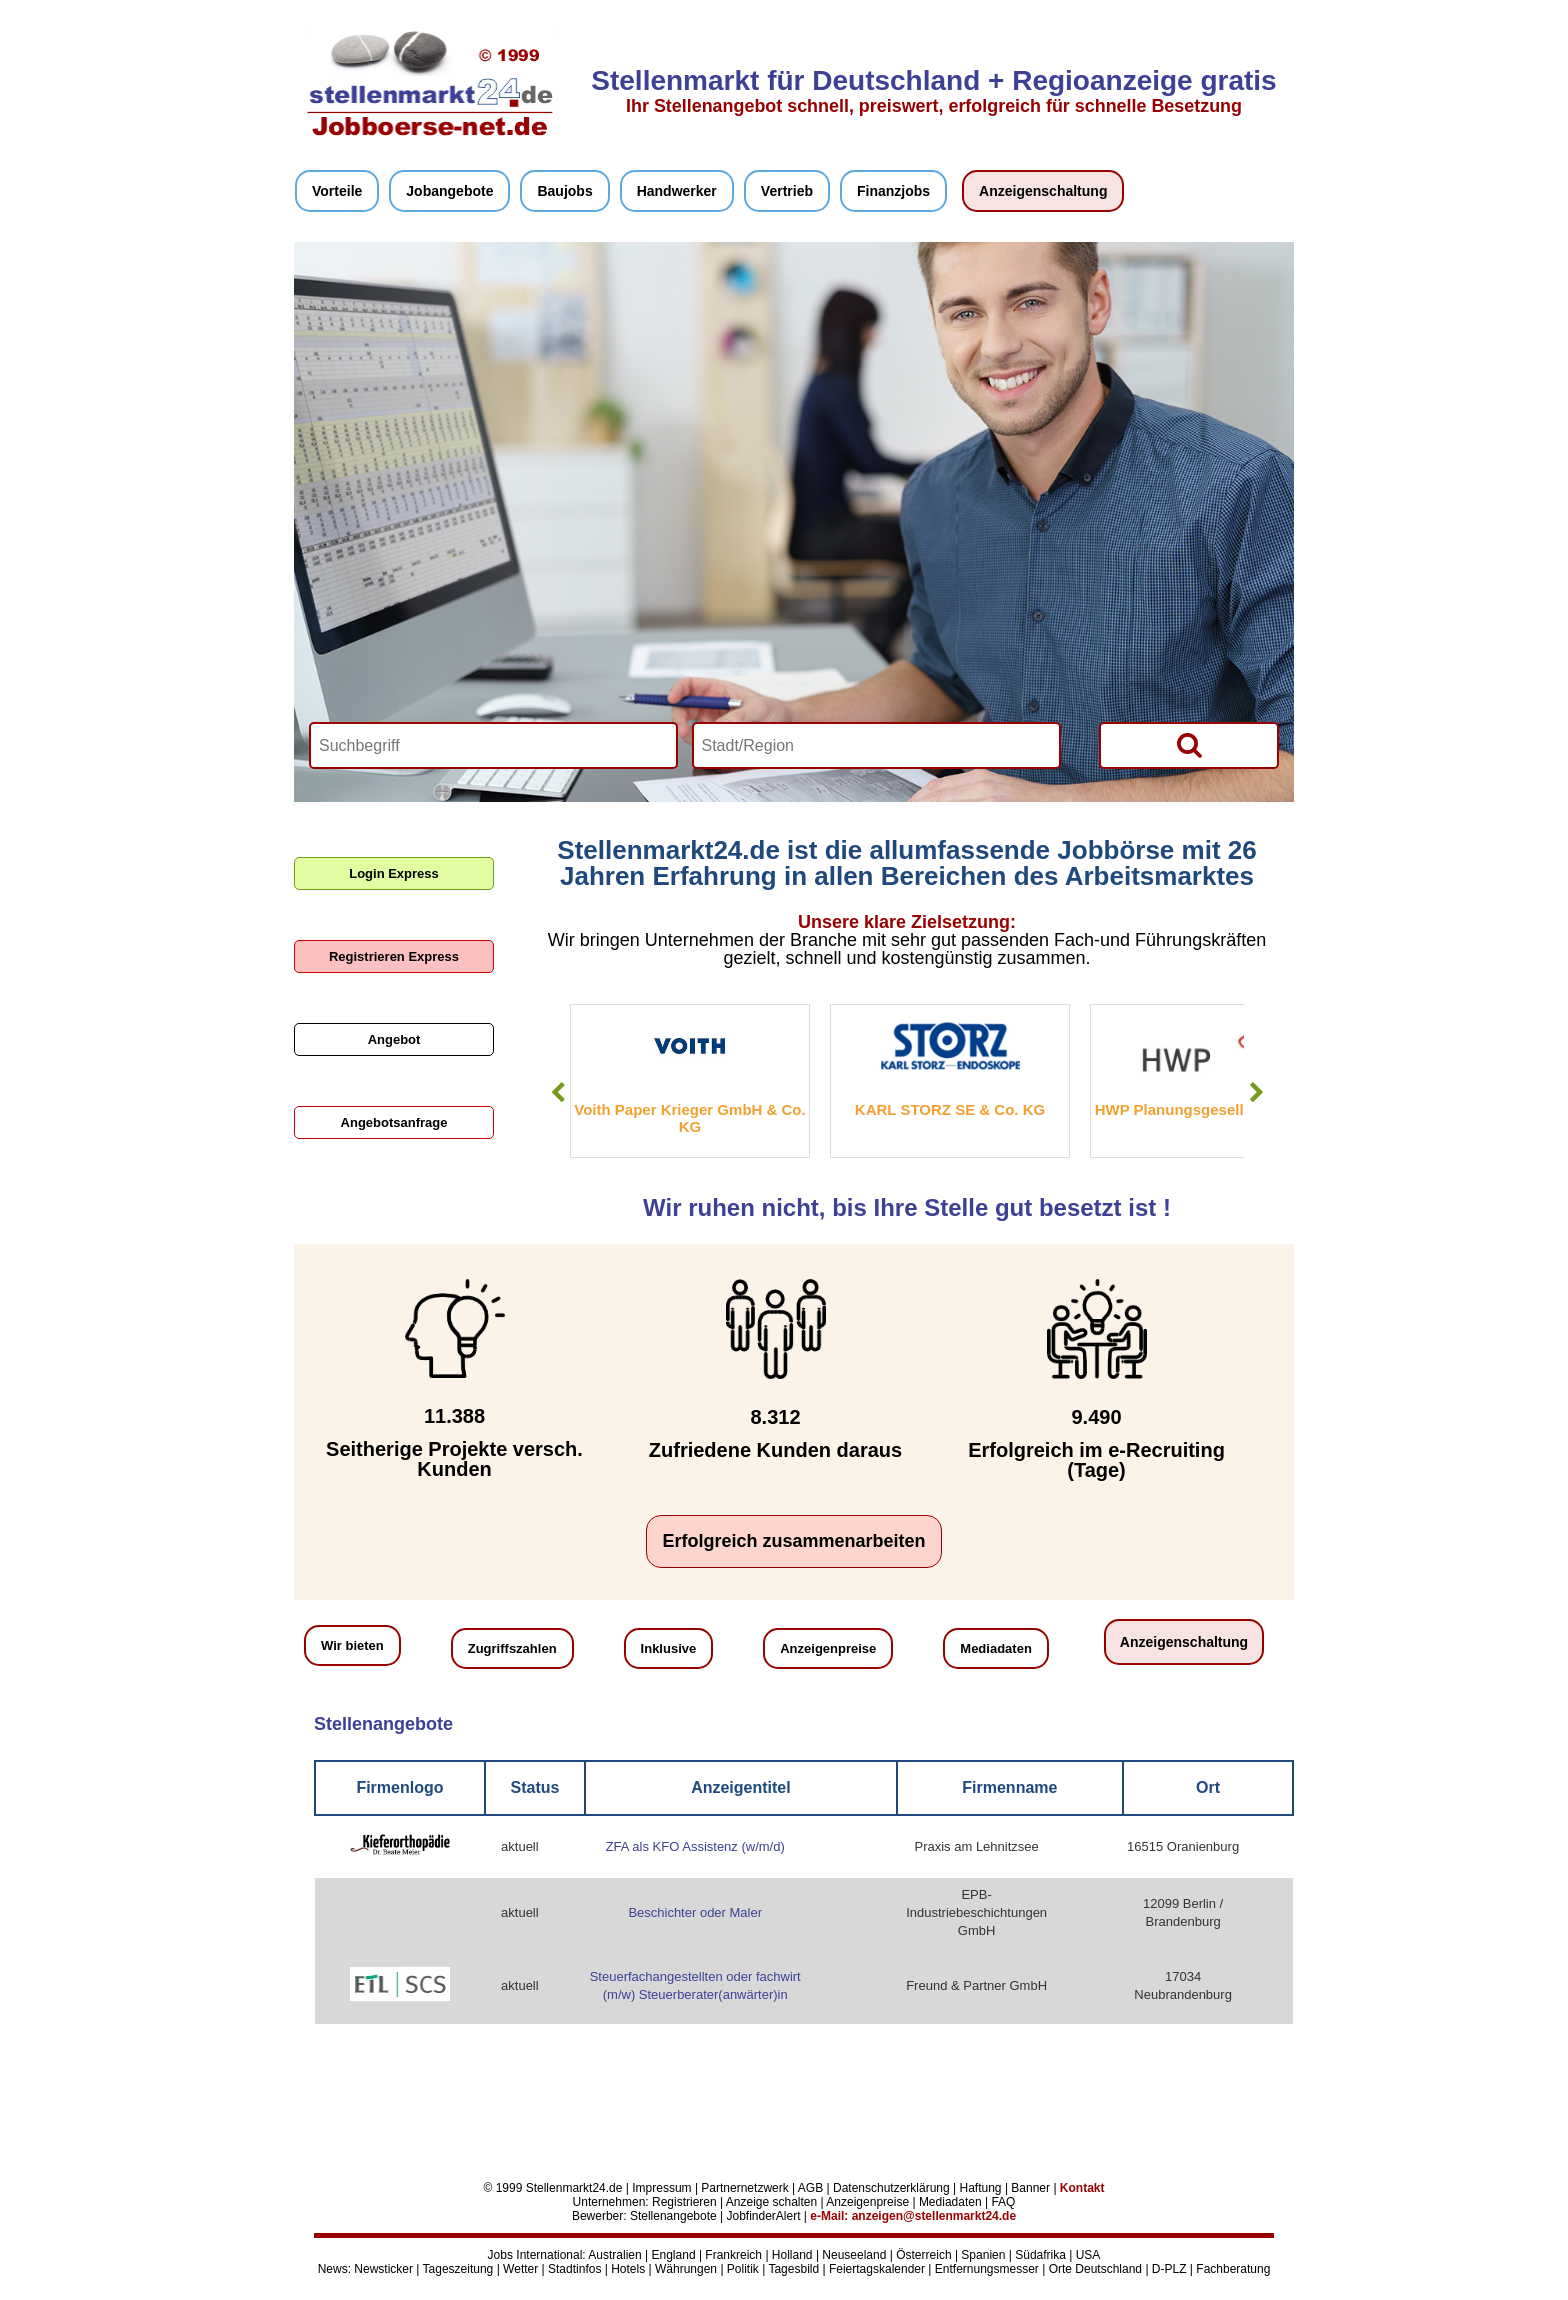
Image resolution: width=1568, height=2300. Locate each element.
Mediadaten (996, 1648)
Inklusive (669, 1648)
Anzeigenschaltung (1043, 191)
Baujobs (564, 191)
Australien (614, 2255)
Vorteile (337, 191)
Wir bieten (352, 1645)
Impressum (661, 2188)
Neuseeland (854, 2255)
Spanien (983, 2255)
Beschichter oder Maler (695, 1912)
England (674, 2255)
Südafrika (1040, 2255)
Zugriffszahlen (512, 1648)
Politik (743, 2269)
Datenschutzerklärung (891, 2188)
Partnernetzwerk (744, 2188)
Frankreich (733, 2255)
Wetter (520, 2269)
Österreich (923, 2255)
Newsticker (383, 2269)
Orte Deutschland (1095, 2269)
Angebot (394, 1039)
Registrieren (684, 2202)
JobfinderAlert (763, 2216)
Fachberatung (1233, 2269)
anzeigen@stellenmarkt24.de (934, 2216)
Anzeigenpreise (828, 1648)
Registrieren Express (394, 956)
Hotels (628, 2269)
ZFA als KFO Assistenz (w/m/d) (695, 1846)
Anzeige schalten (771, 2202)
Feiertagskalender (877, 2269)
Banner (1030, 2188)
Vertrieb (787, 191)
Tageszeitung (458, 2269)
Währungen (686, 2269)
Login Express (394, 873)
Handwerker (677, 191)
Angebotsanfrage (394, 1122)
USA (1088, 2255)
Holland (792, 2255)
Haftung (981, 2188)
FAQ (1003, 2202)
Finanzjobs (893, 191)
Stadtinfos (574, 2269)
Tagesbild (793, 2269)
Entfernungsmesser (987, 2269)
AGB (810, 2188)
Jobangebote (449, 191)
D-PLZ (1169, 2269)
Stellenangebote (673, 2216)
